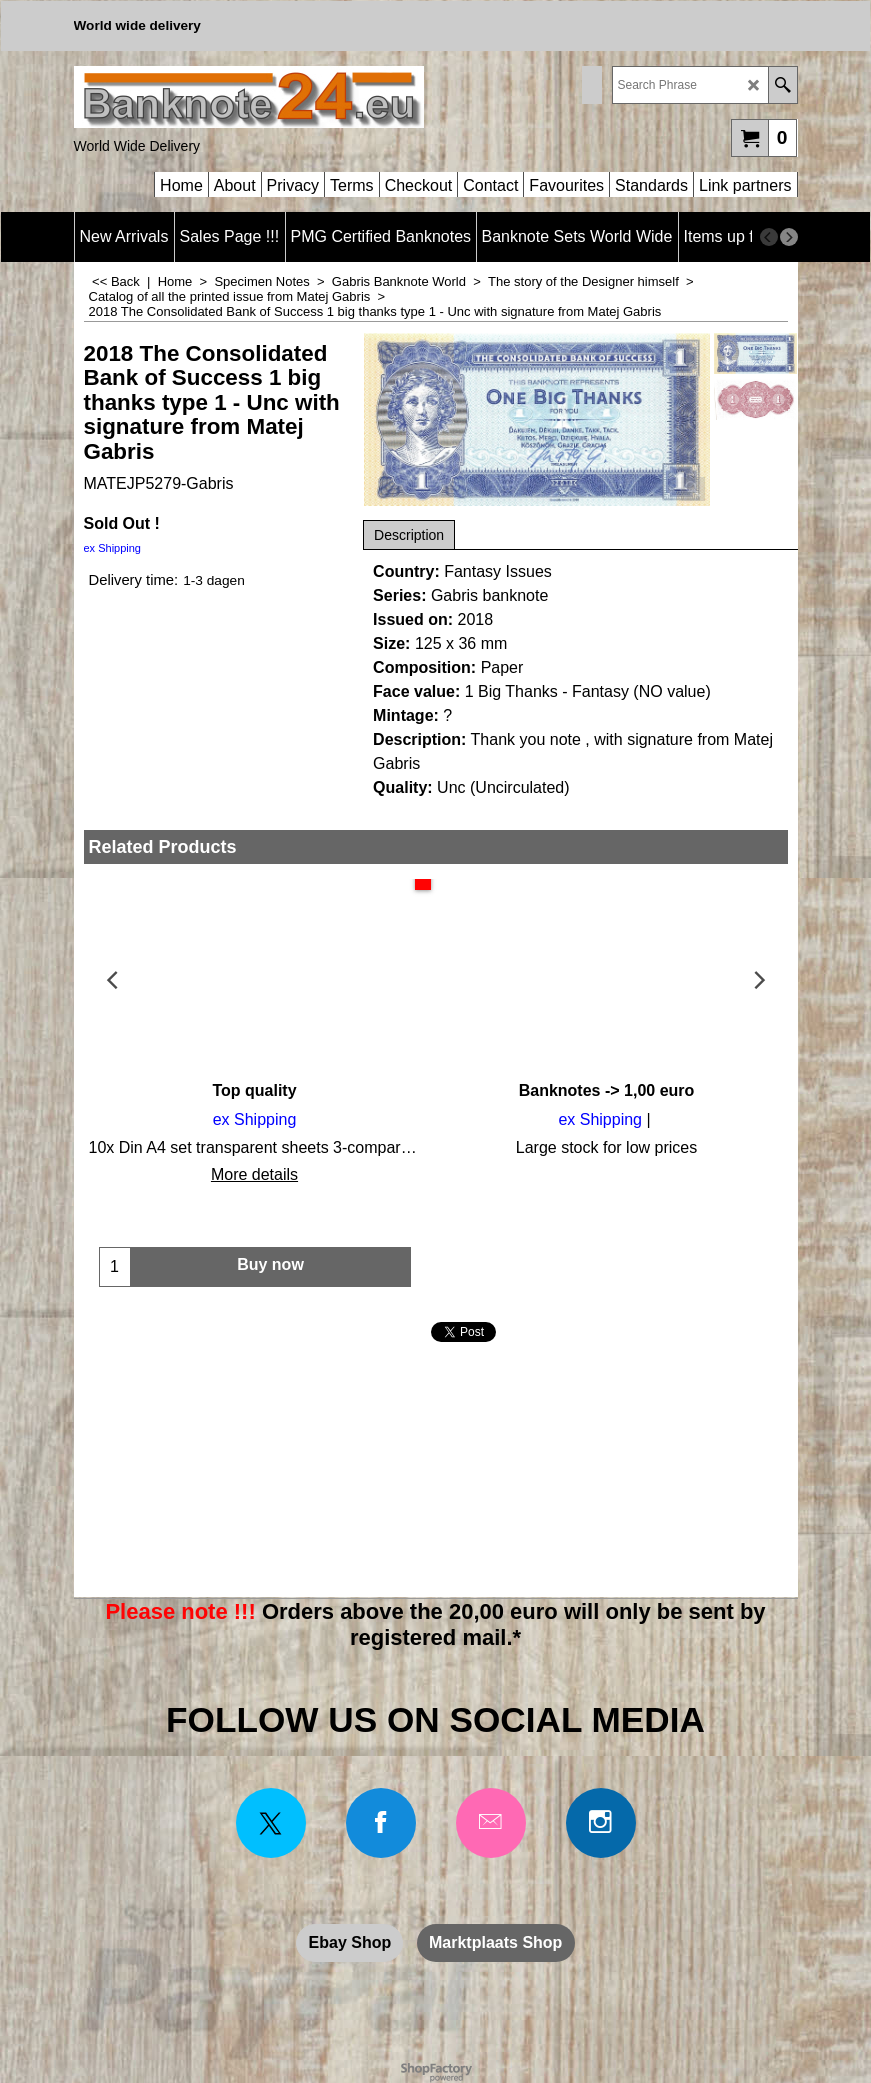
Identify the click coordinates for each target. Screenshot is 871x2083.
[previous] (769, 237)
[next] (789, 237)
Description (409, 535)
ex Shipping (113, 548)
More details (254, 1174)
